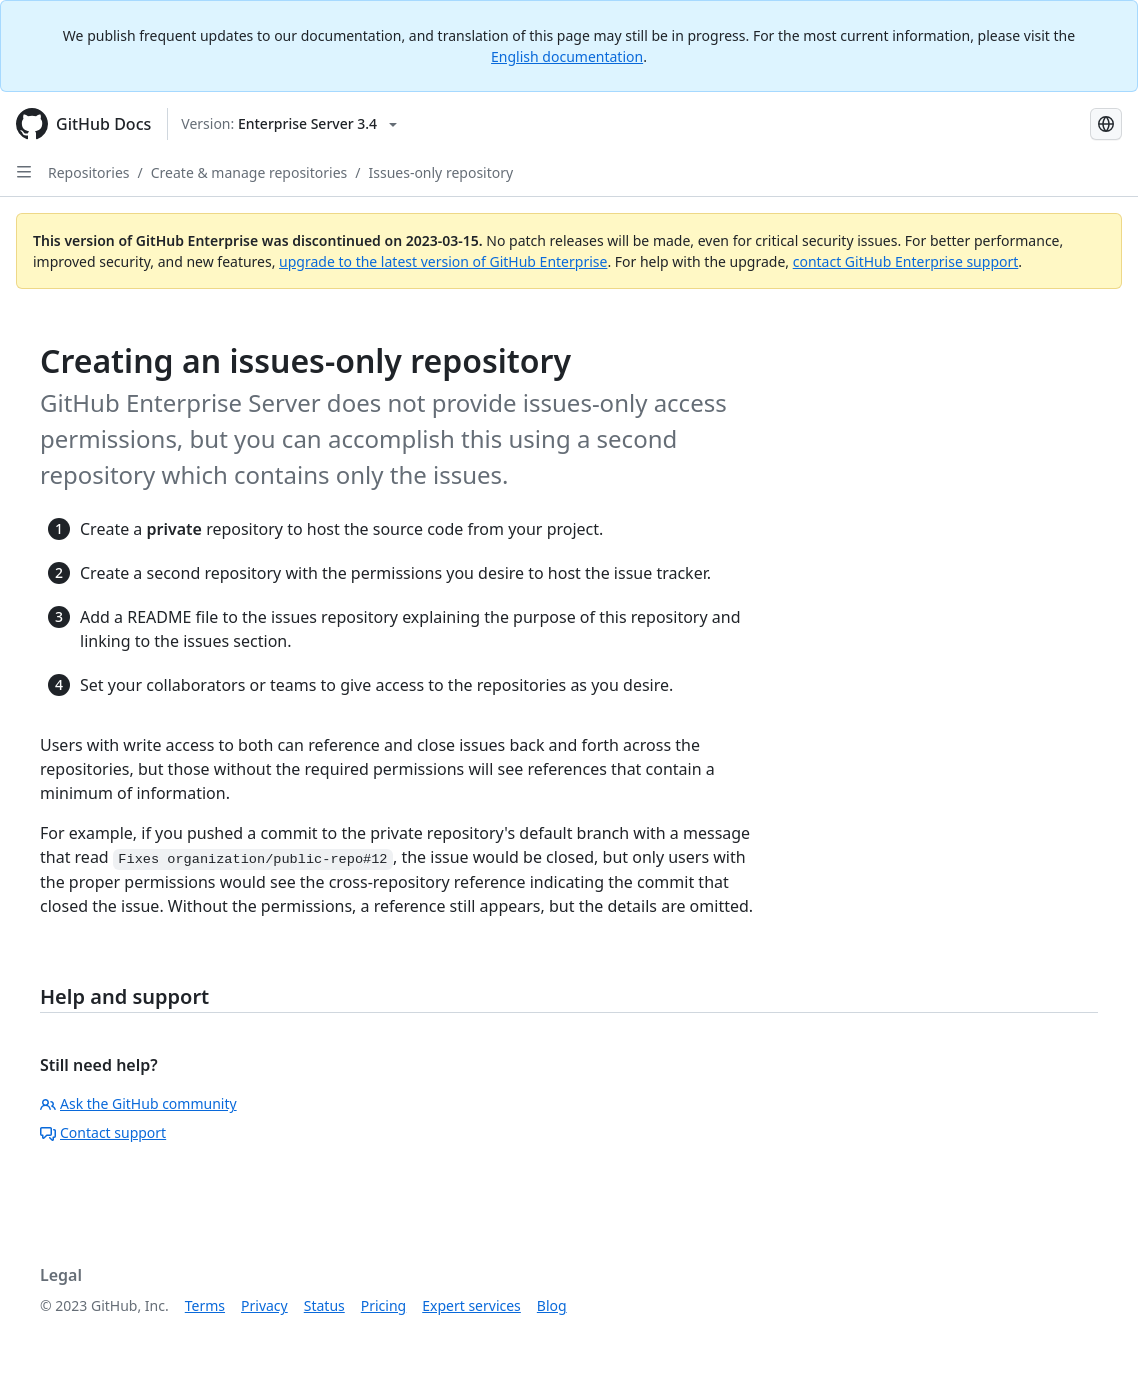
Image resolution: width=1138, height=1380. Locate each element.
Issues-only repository (440, 172)
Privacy (264, 1305)
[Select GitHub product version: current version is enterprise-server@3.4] (289, 124)
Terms (205, 1305)
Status (324, 1305)
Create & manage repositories (249, 172)
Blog (552, 1305)
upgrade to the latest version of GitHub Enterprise (443, 261)
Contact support (103, 1132)
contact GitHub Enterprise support (906, 261)
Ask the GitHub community (138, 1103)
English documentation (567, 56)
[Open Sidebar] (24, 172)
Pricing (383, 1305)
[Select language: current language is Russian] (1106, 124)
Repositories (89, 172)
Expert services (471, 1305)
